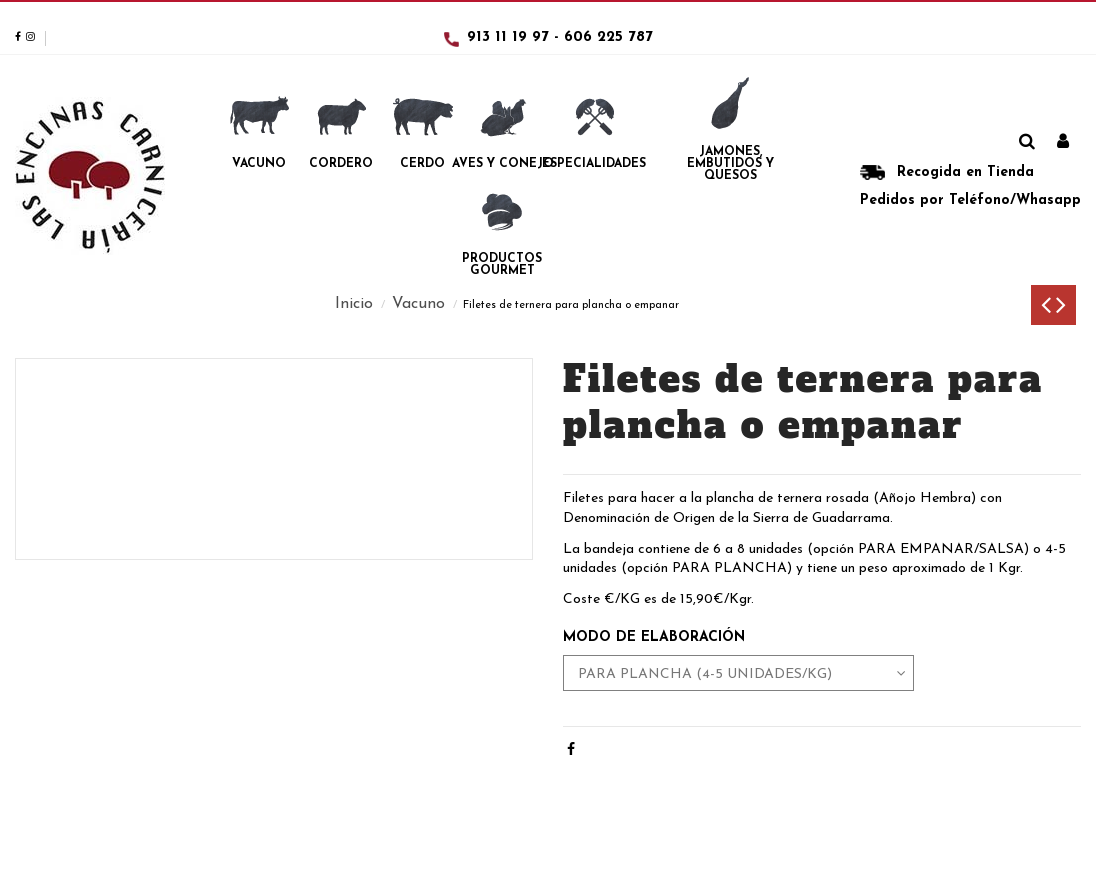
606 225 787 (608, 37)
